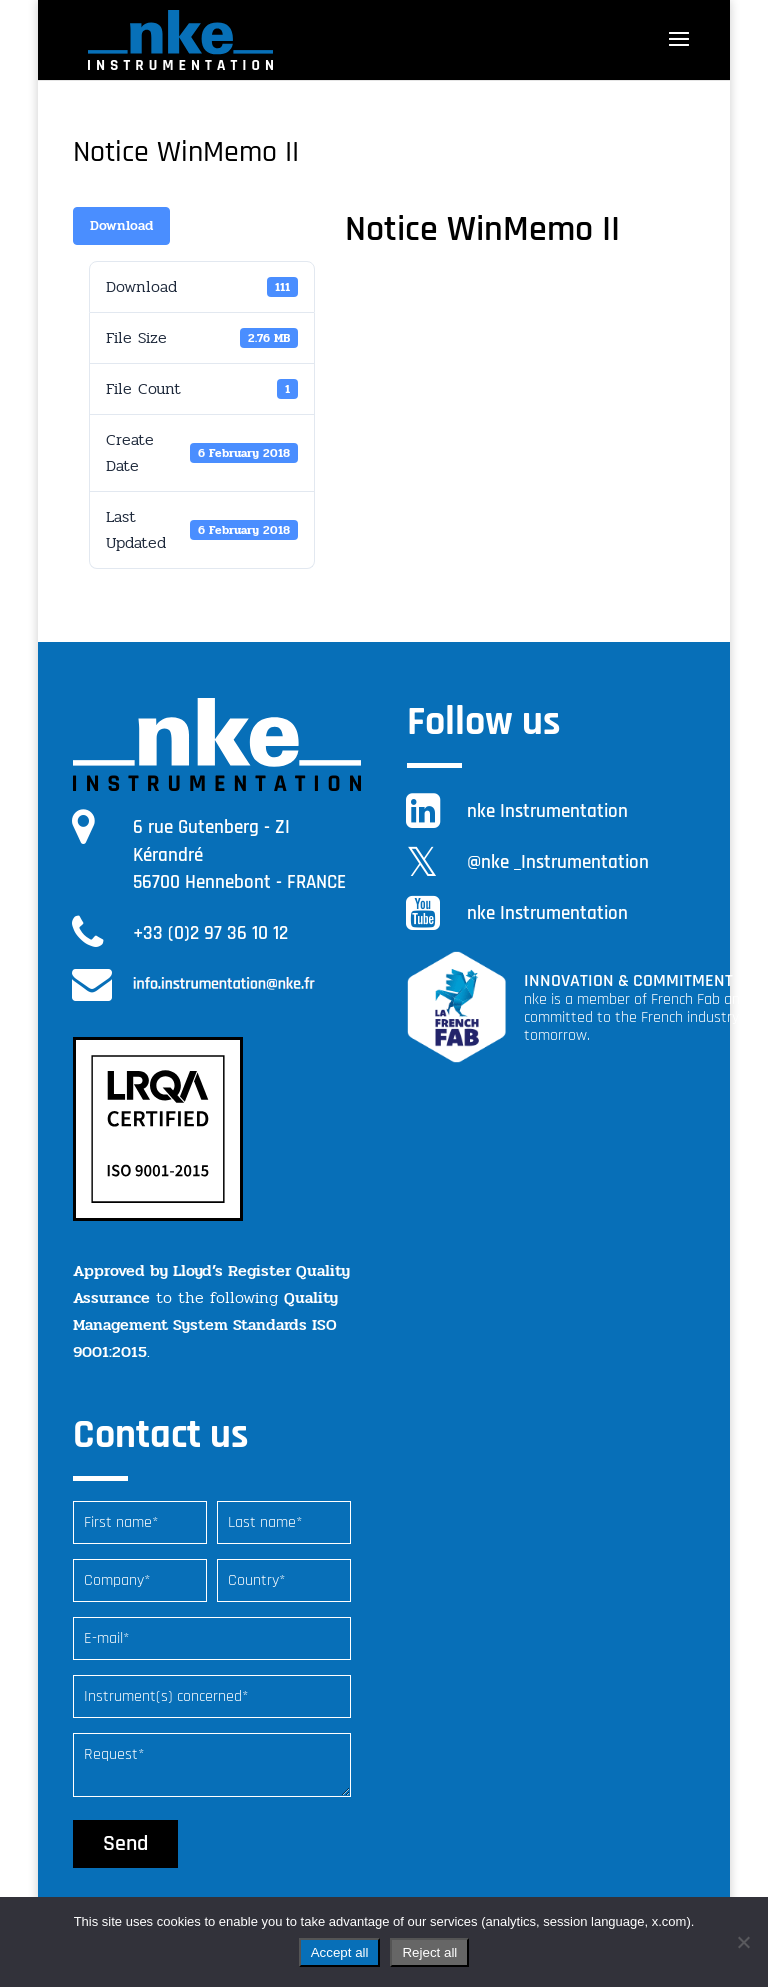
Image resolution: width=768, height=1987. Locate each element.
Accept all (340, 1952)
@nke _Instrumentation (558, 862)
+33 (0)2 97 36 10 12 (210, 933)
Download (121, 225)
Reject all (429, 1952)
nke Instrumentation (547, 811)
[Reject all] (743, 1942)
